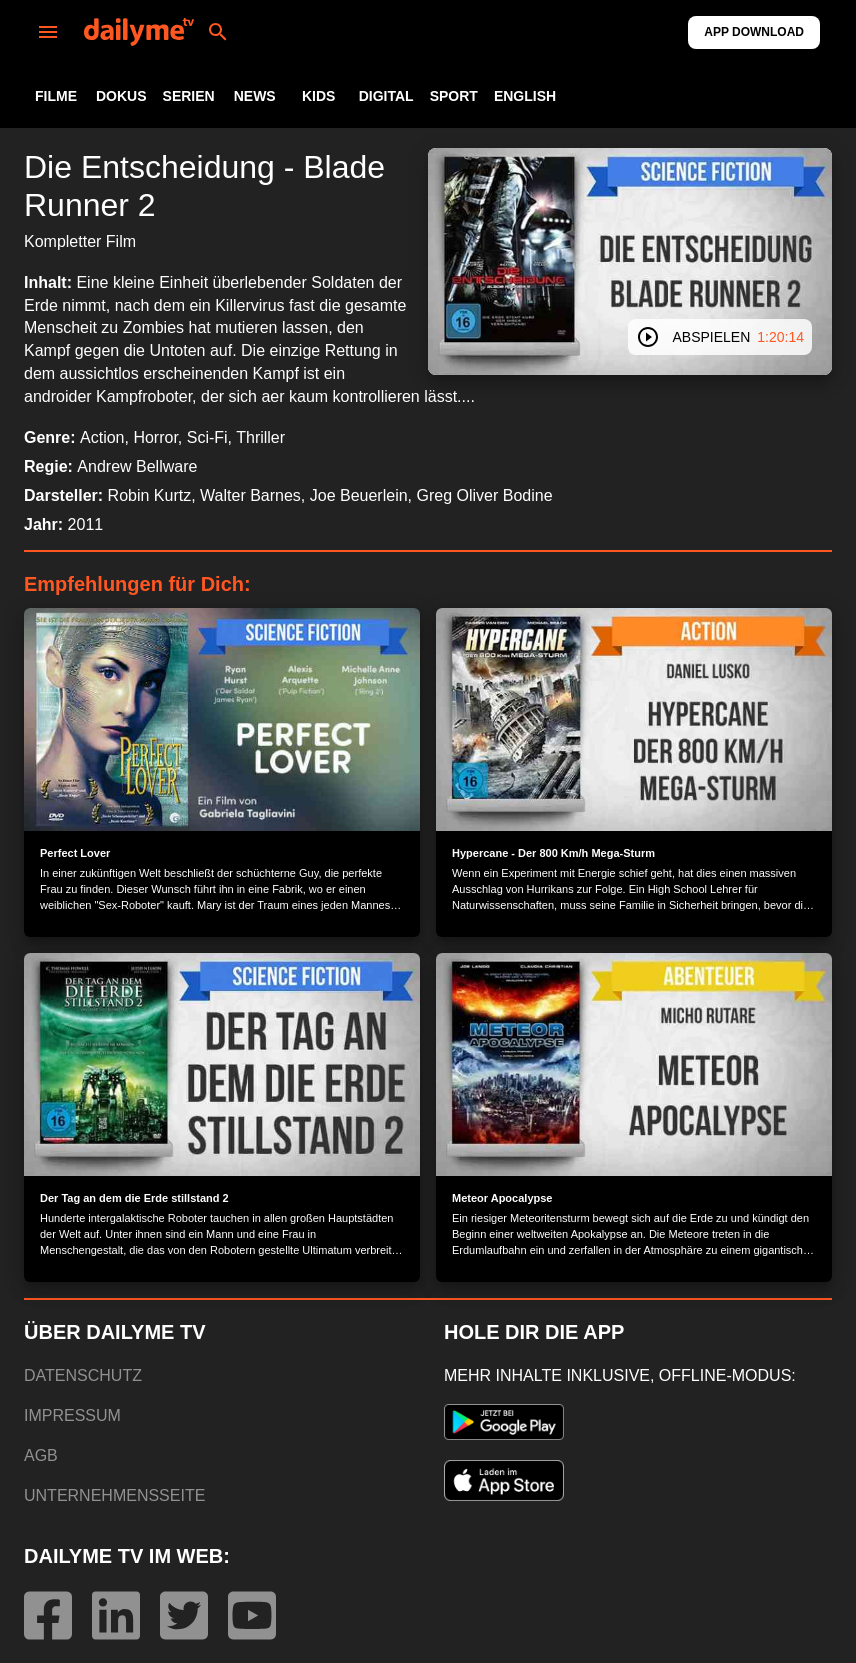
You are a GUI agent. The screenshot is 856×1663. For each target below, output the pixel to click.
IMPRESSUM (72, 1415)
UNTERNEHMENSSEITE (114, 1495)
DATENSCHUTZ (83, 1375)
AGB (41, 1455)
